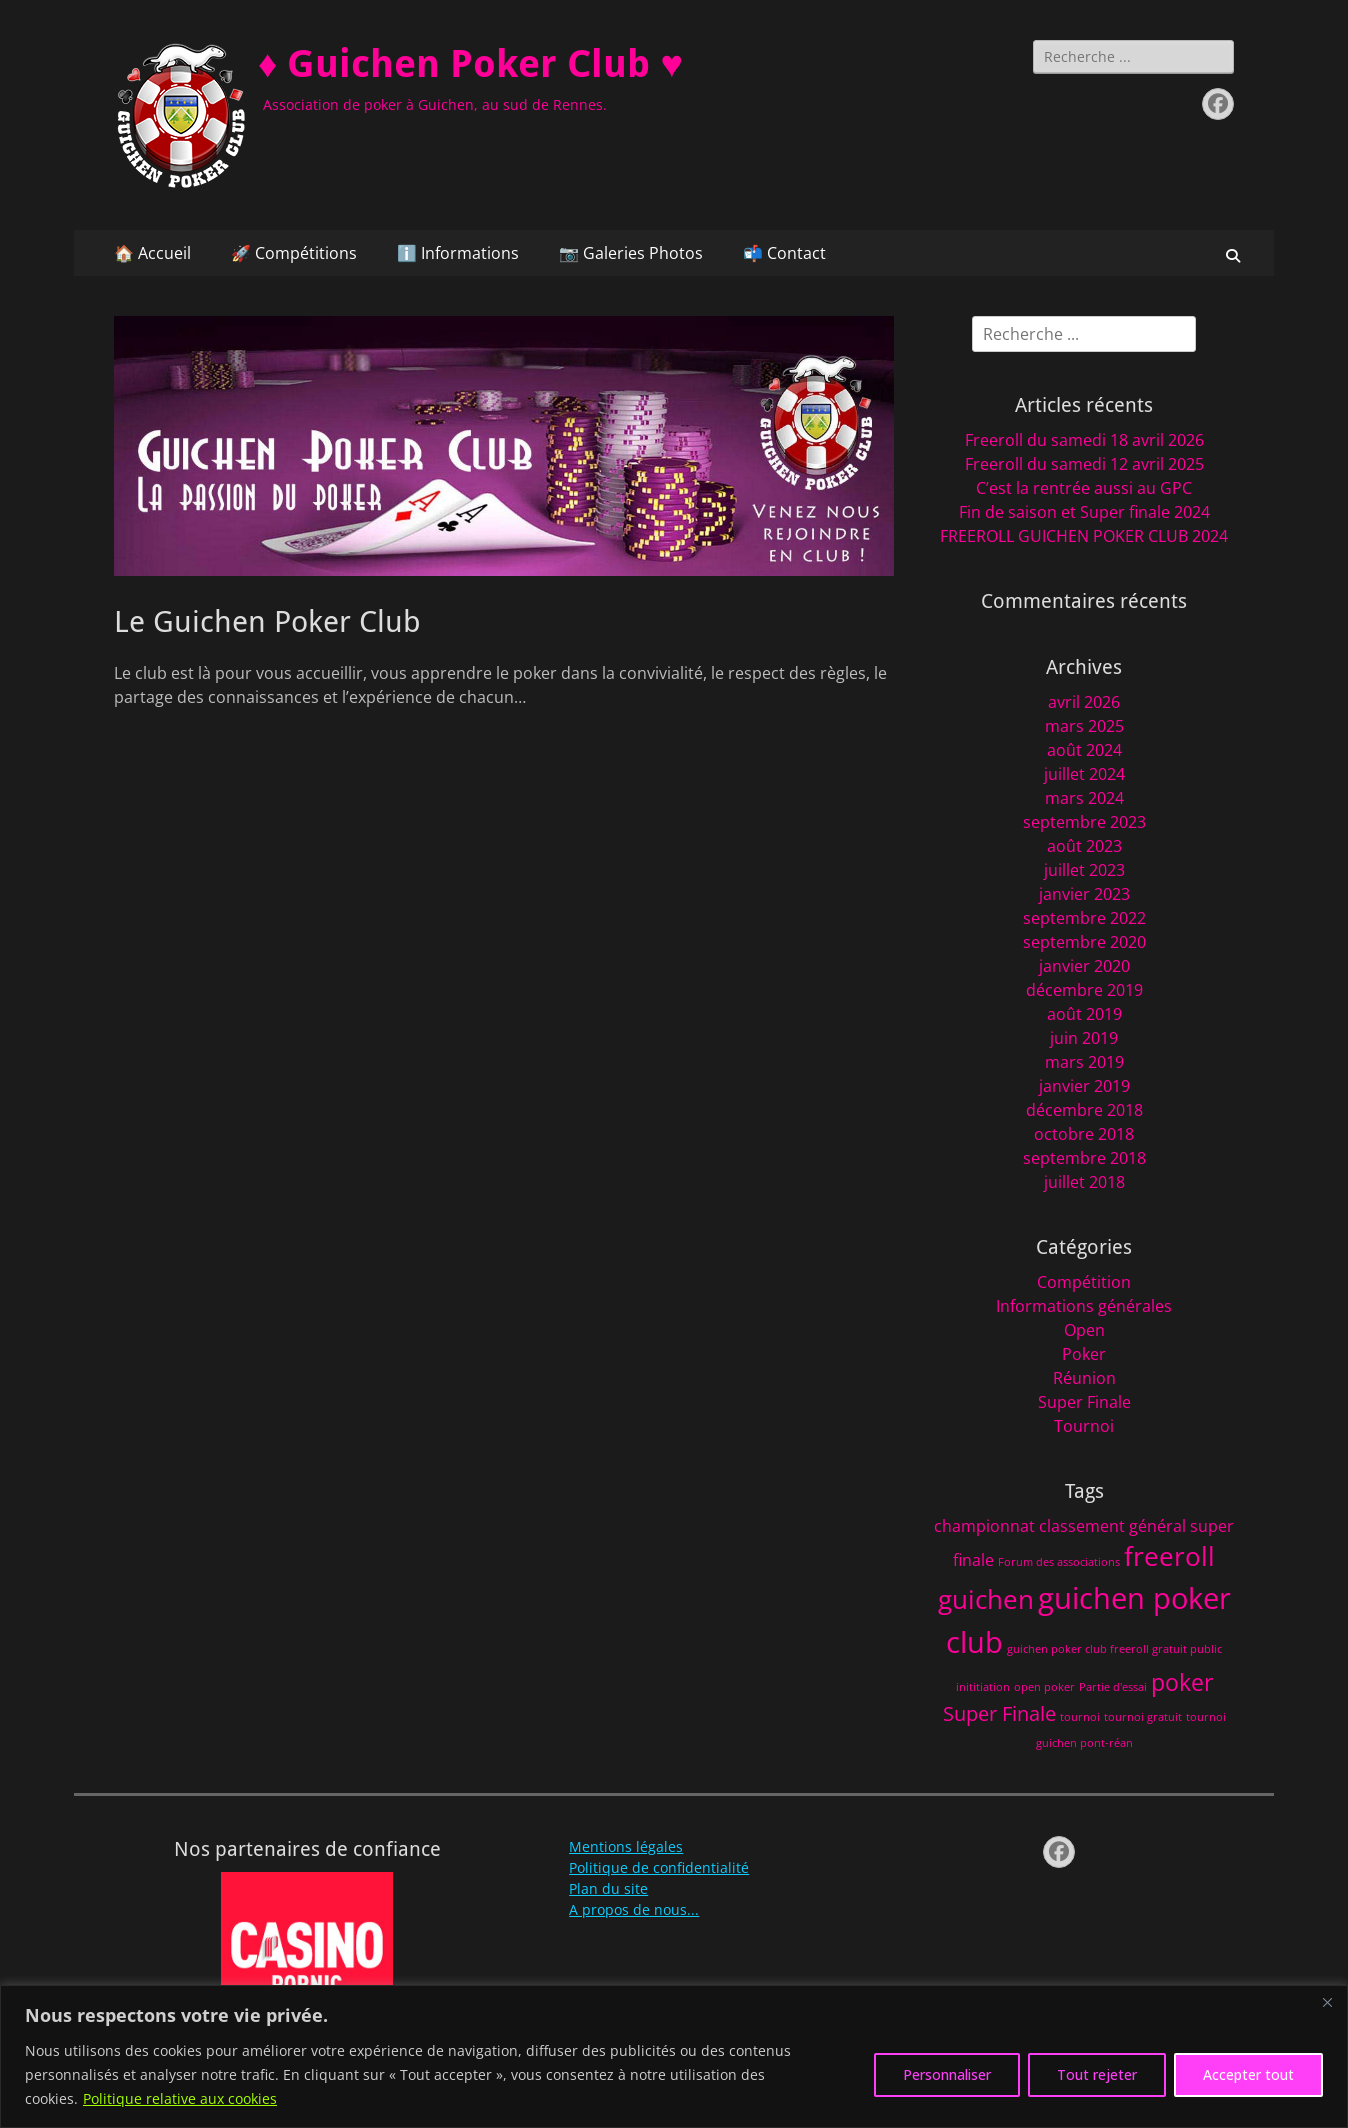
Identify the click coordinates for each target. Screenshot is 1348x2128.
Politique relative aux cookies (180, 2098)
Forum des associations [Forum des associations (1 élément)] (1059, 1562)
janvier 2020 (1084, 966)
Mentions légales (626, 1846)
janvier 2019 (1084, 1086)
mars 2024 (1084, 798)
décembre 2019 (1084, 990)
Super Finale (1084, 1402)
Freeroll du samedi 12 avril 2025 (1084, 464)
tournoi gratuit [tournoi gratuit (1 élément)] (1143, 1717)
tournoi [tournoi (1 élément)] (1080, 1717)
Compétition (1084, 1282)
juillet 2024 (1084, 774)
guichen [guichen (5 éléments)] (986, 1599)
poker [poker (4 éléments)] (1182, 1682)
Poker (1084, 1354)
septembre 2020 (1084, 942)
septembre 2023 (1084, 822)
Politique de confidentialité (659, 1867)
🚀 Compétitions (294, 253)
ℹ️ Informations (458, 253)
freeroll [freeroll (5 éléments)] (1169, 1556)
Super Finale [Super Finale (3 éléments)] (999, 1713)
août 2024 (1084, 750)
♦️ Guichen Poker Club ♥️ (470, 64)
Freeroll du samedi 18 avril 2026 (1084, 440)
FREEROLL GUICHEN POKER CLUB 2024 (1084, 536)
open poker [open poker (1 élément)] (1044, 1687)
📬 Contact (784, 253)
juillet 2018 (1084, 1182)
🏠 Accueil (152, 253)
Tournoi (1084, 1426)
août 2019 (1084, 1014)
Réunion (1084, 1378)
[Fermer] (1327, 2002)
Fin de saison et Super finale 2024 (1084, 512)
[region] (674, 2056)
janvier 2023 (1084, 894)
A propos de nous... (634, 1909)
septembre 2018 (1084, 1158)
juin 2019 (1084, 1038)
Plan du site (608, 1888)
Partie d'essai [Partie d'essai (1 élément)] (1113, 1687)
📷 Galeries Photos (631, 253)
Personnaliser (947, 2074)
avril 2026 (1084, 702)
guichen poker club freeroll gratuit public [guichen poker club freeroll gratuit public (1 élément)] (1114, 1649)
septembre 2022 (1084, 918)
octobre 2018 (1084, 1134)
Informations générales (1084, 1306)
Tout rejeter (1097, 2074)
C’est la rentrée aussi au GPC (1084, 488)
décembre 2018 (1084, 1110)
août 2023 (1084, 846)
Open (1084, 1330)
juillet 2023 (1084, 870)
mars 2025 (1084, 726)
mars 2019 (1084, 1062)
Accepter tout (1248, 2074)
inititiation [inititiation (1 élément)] (983, 1687)
